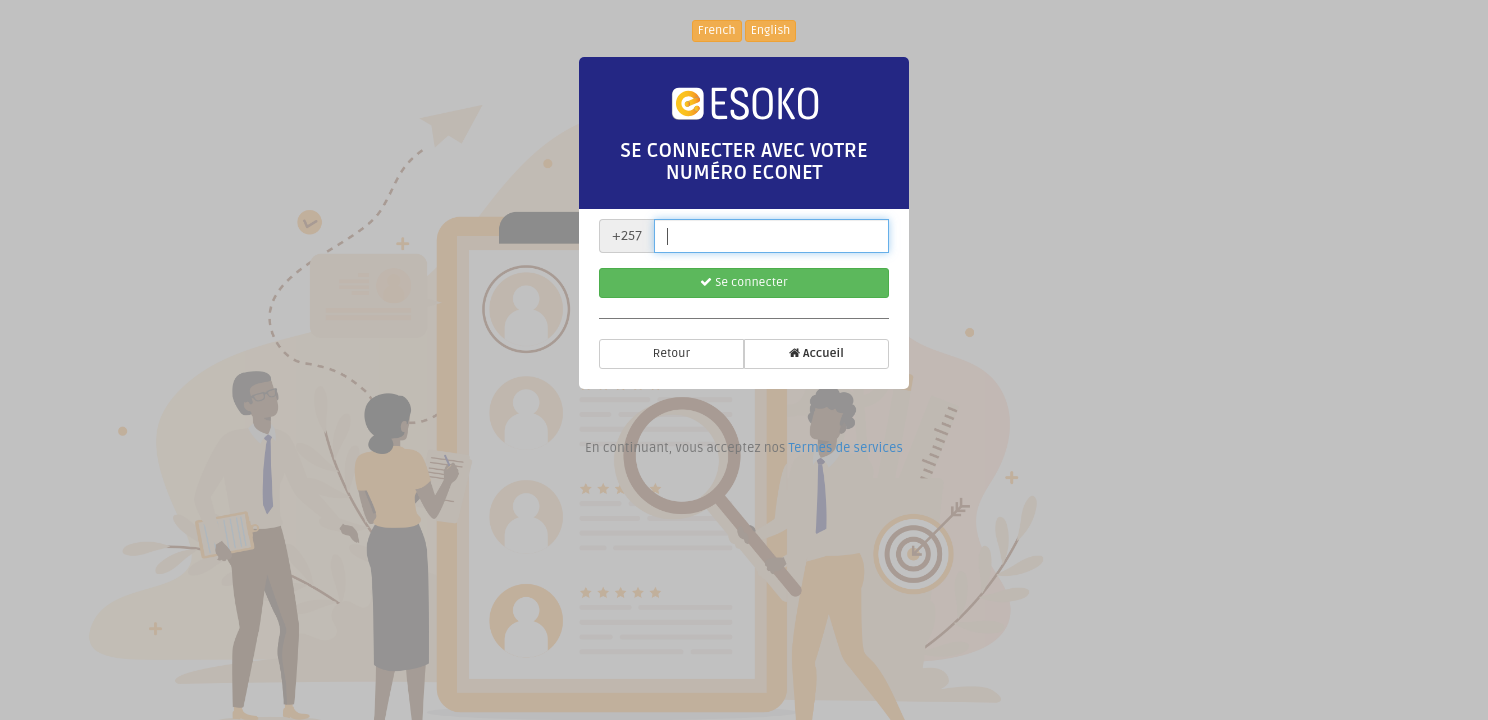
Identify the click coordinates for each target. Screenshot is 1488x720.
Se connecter (743, 282)
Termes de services (845, 448)
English (771, 30)
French (717, 30)
